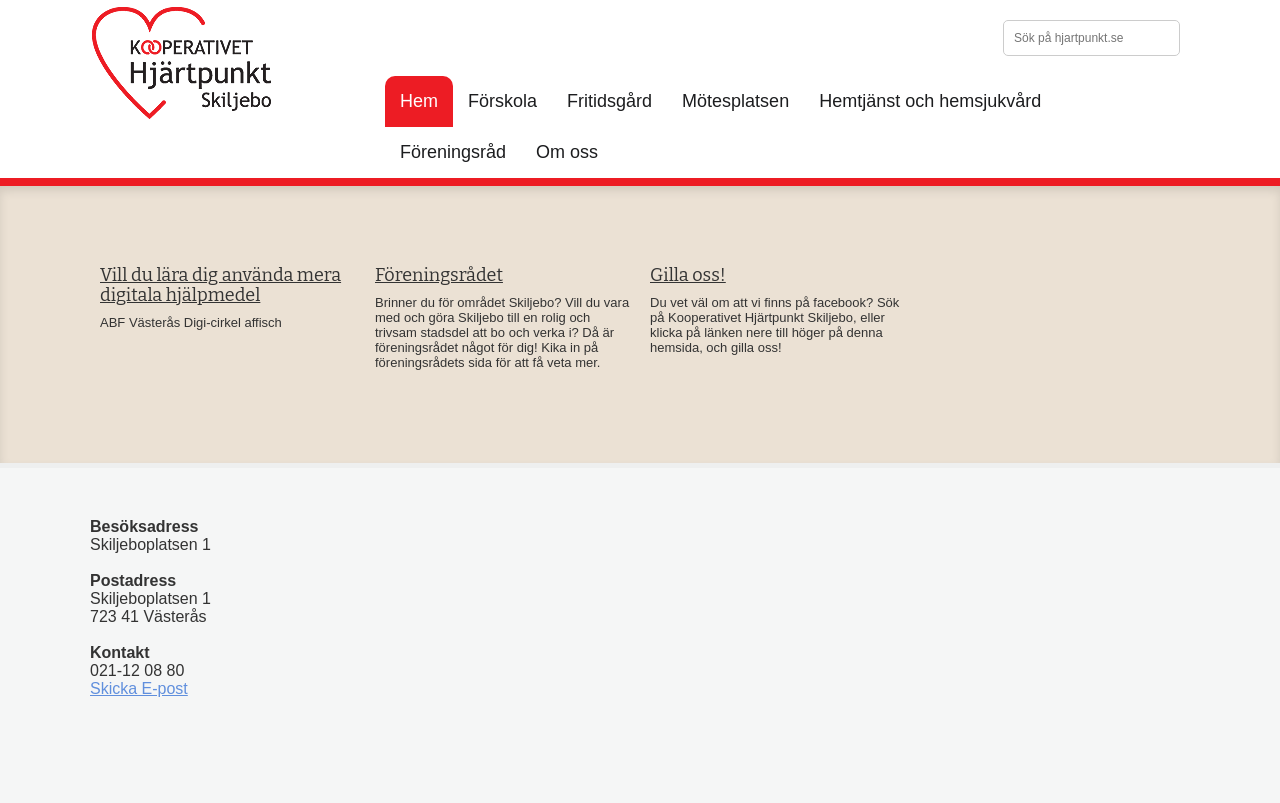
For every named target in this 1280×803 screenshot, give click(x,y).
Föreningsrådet (439, 275)
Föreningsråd (453, 152)
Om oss (567, 152)
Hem (419, 101)
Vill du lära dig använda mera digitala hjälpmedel (220, 285)
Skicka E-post (139, 688)
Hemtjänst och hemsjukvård (930, 101)
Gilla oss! (688, 275)
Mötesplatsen (735, 101)
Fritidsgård (609, 101)
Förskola (502, 101)
